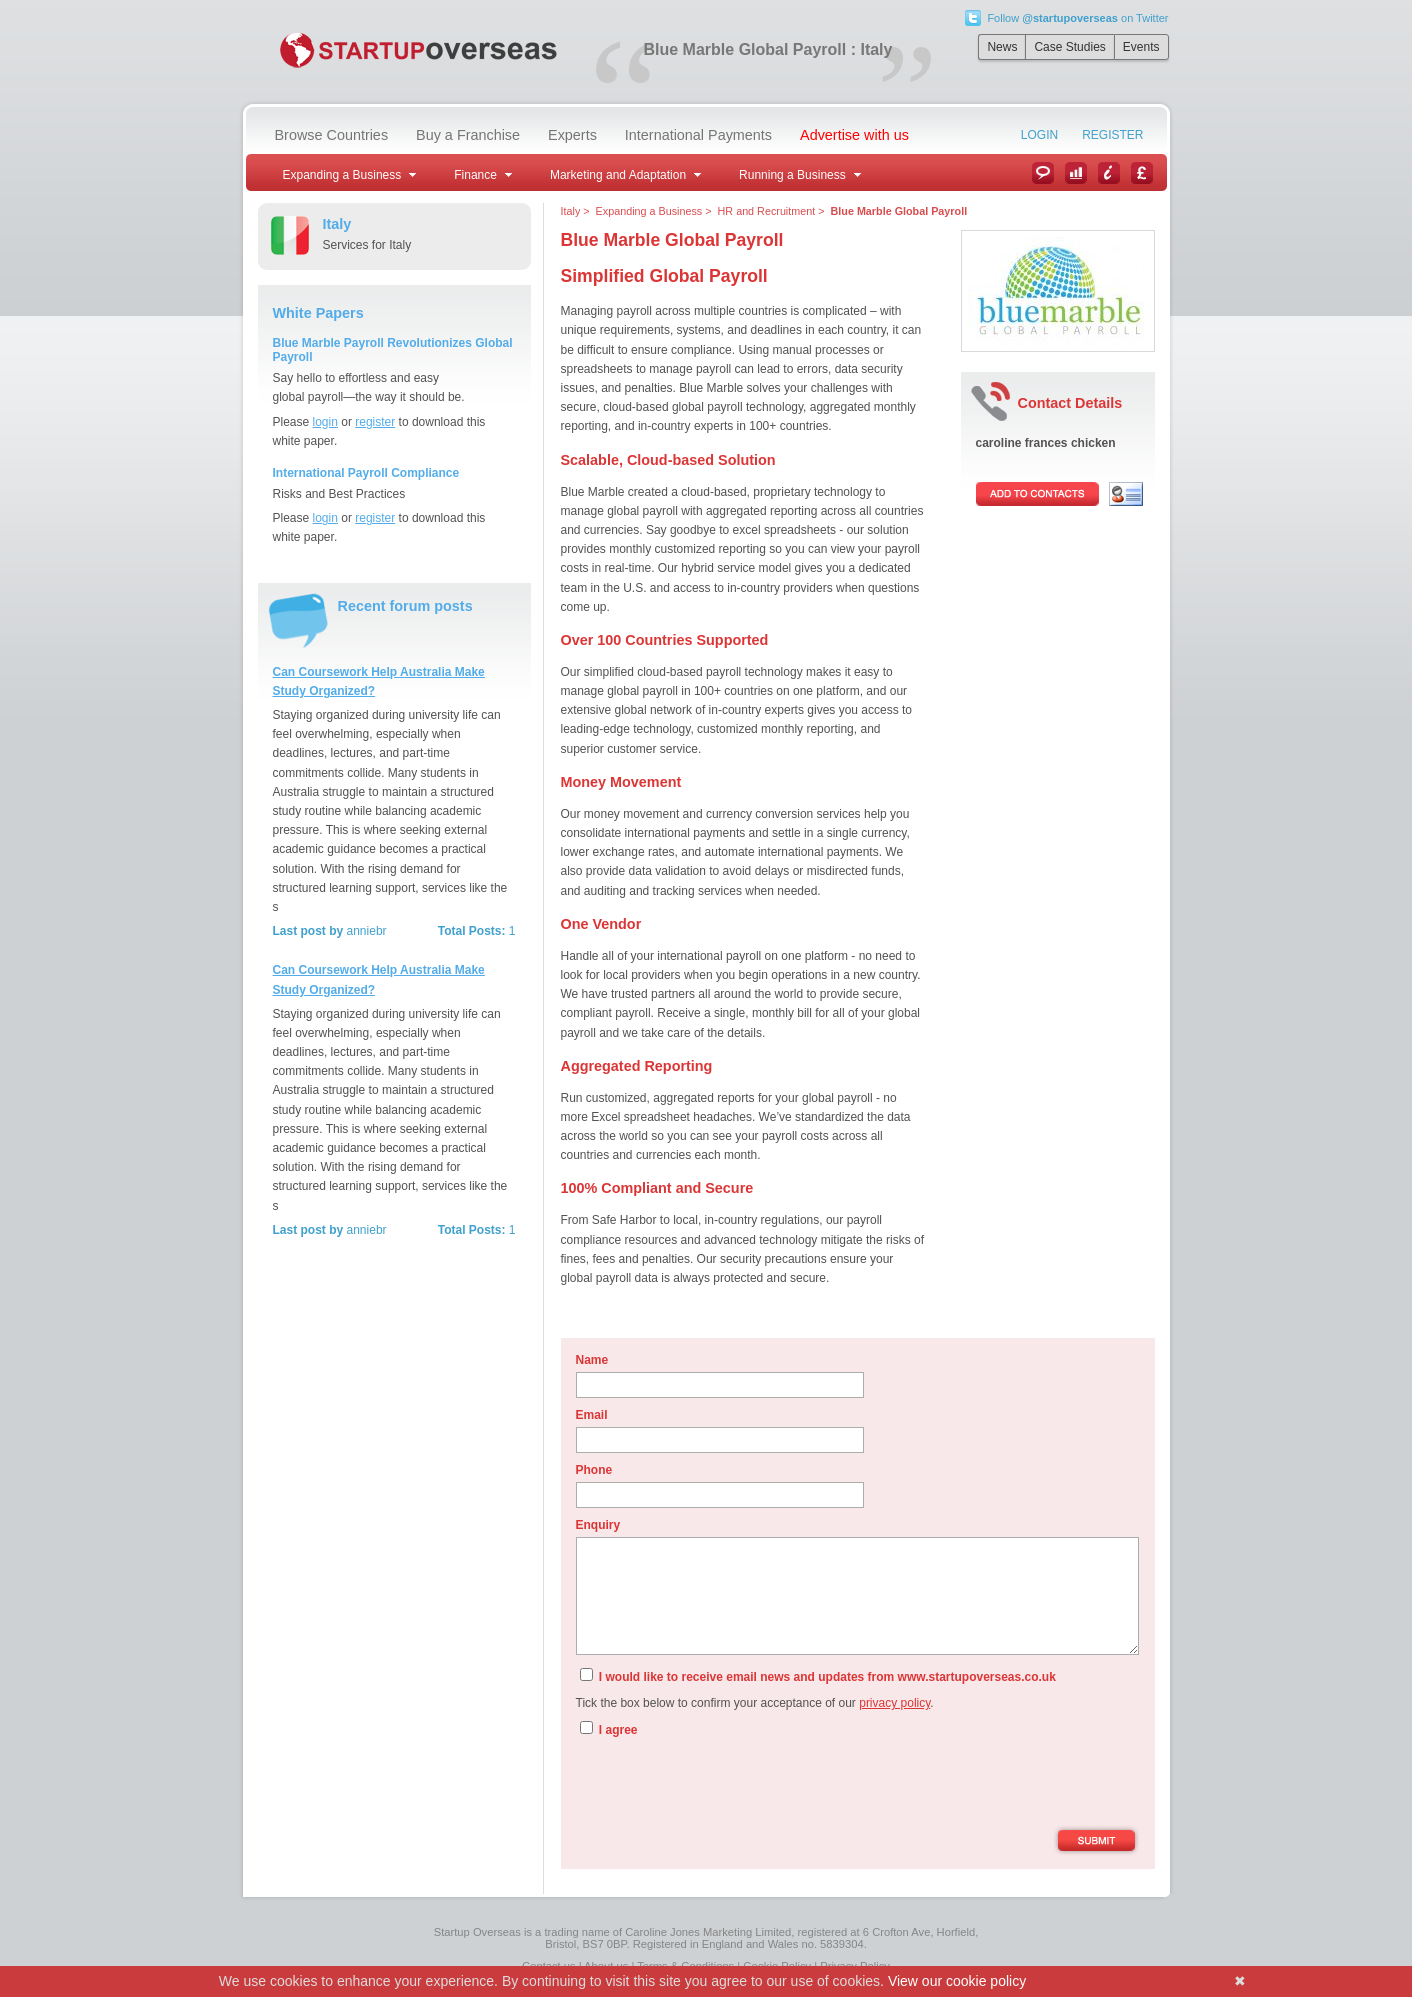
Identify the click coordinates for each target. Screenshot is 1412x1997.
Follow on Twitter (1077, 18)
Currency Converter (1142, 173)
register (375, 422)
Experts (572, 135)
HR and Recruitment (767, 211)
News (1002, 47)
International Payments (698, 135)
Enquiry (598, 1525)
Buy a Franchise (468, 135)
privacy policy (894, 1703)
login (325, 422)
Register (1112, 135)
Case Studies (1069, 47)
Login (1039, 135)
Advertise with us (854, 135)
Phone (594, 1470)
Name (592, 1360)
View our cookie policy (957, 1981)
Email (592, 1415)
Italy (571, 211)
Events (1141, 47)
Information (1109, 173)
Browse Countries (332, 135)
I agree (609, 1729)
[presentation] (728, 1786)
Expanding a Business (649, 211)
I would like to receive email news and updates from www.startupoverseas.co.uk (818, 1676)
